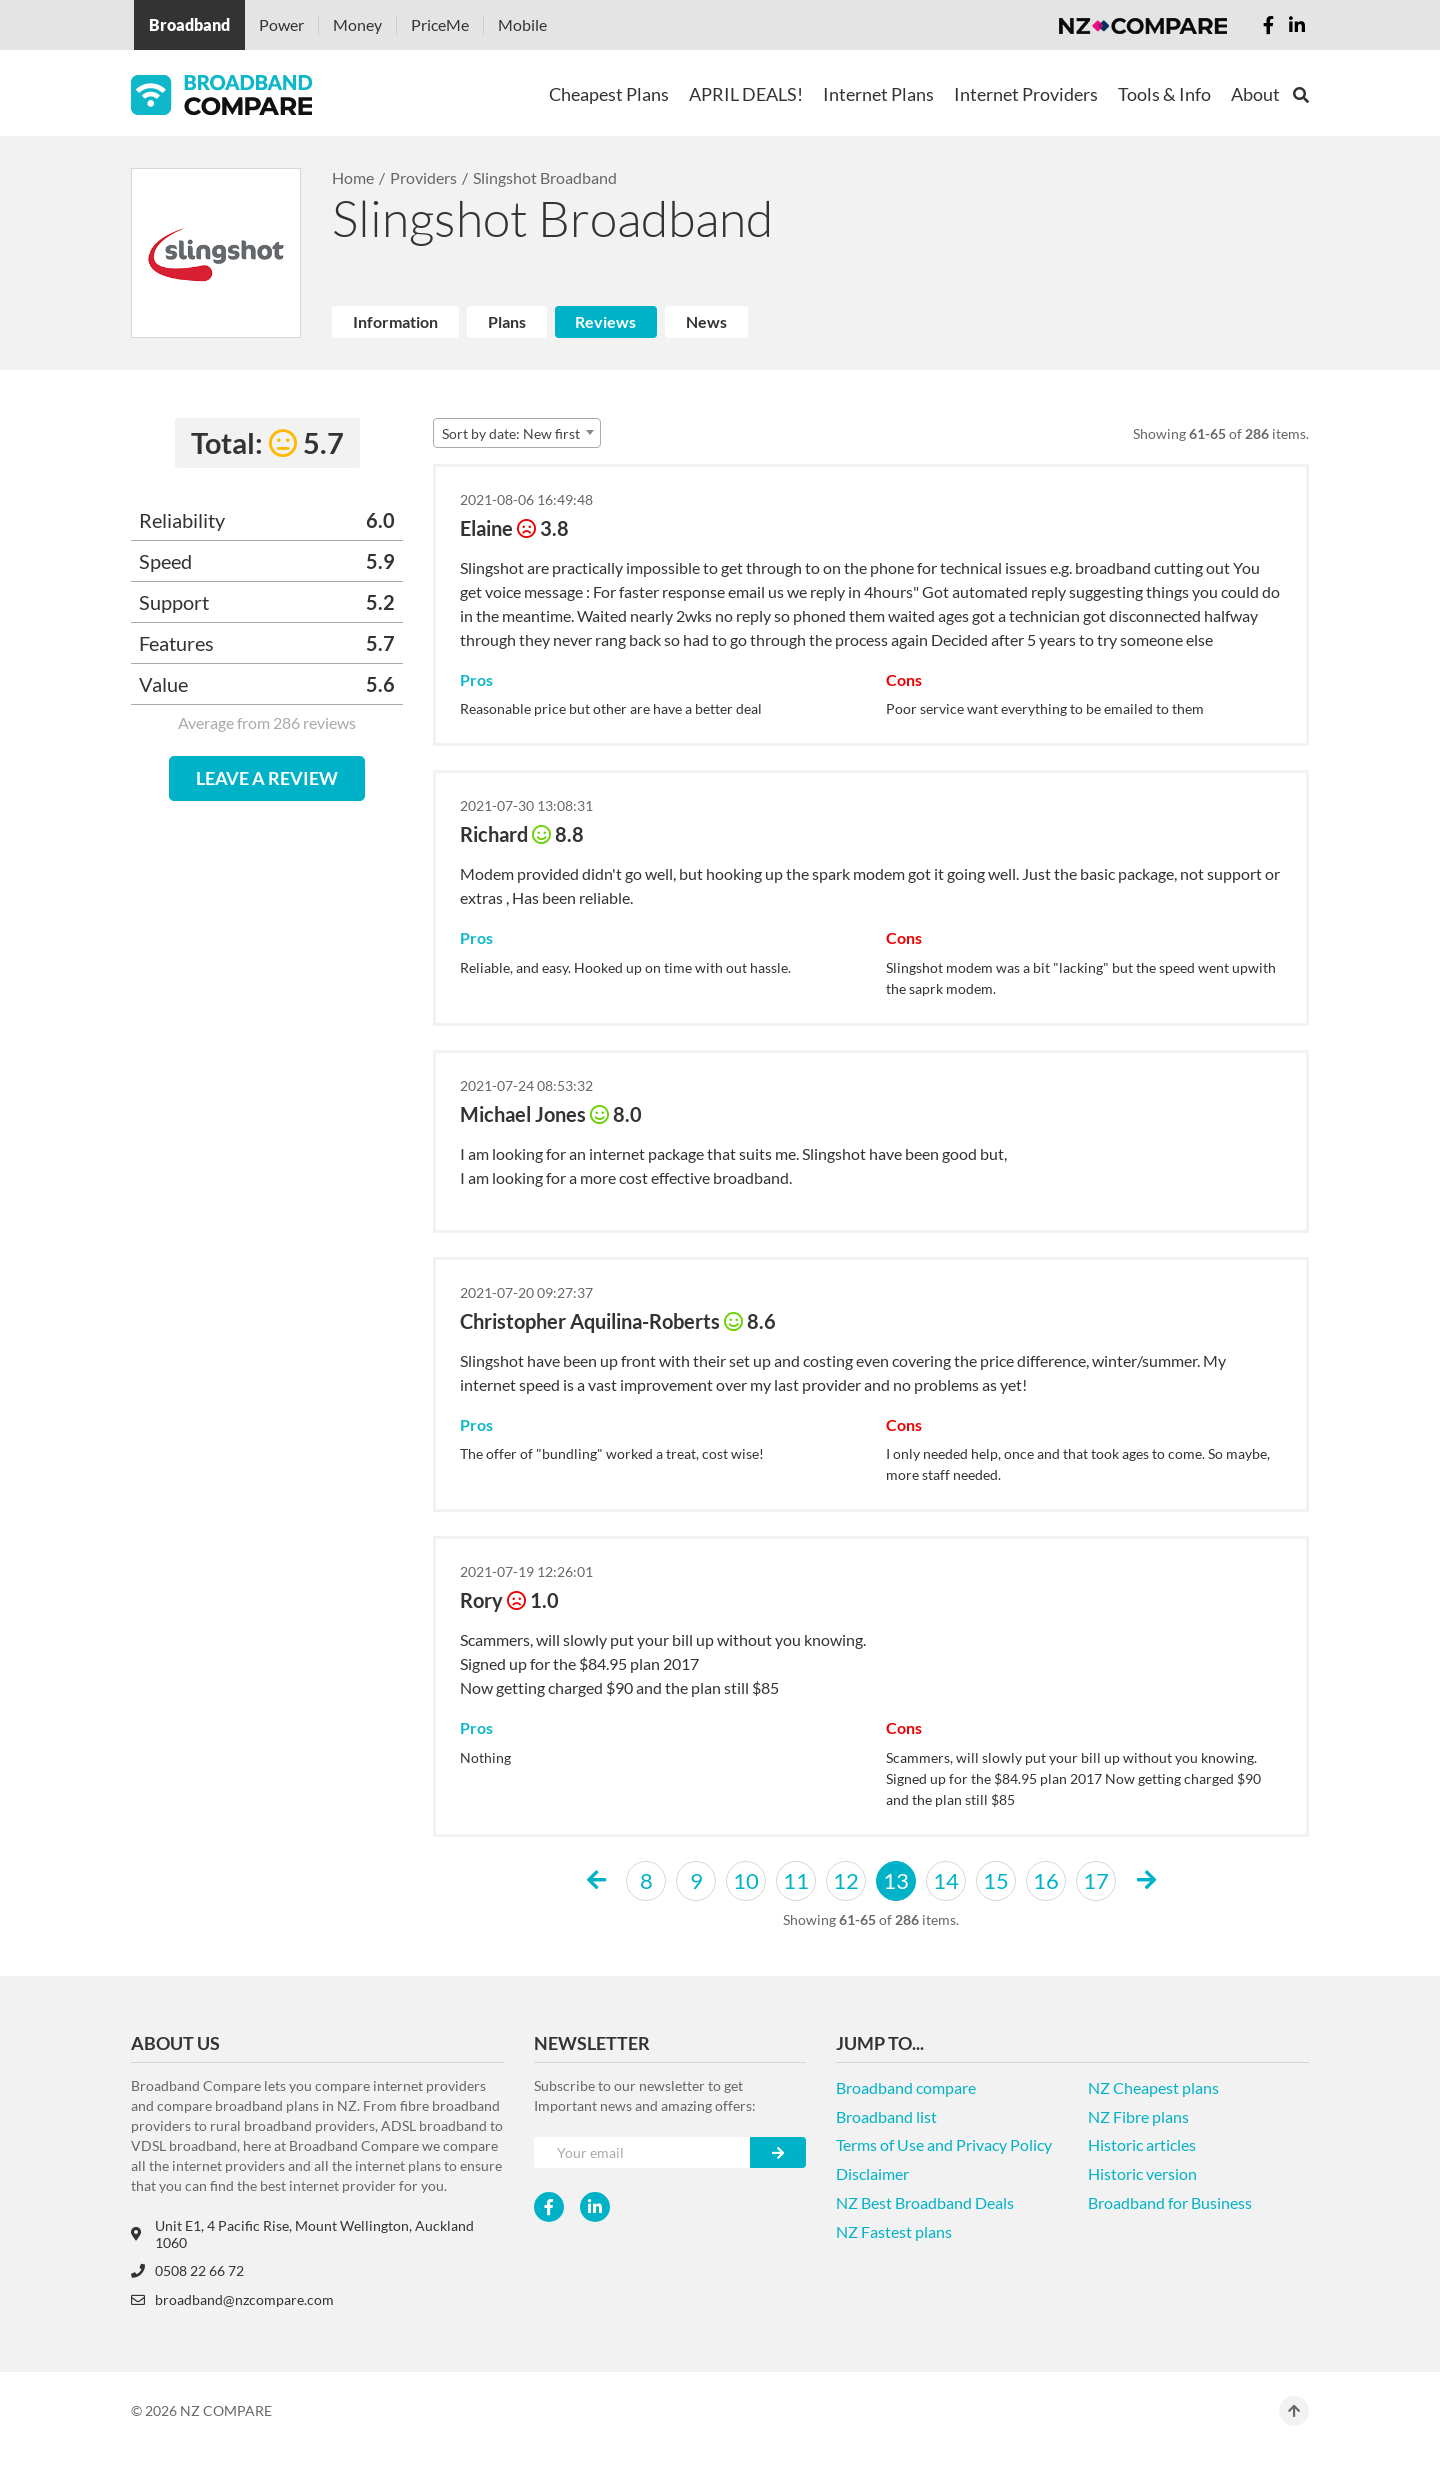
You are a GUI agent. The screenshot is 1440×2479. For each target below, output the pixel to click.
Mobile (522, 24)
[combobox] (517, 433)
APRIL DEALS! (746, 94)
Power (281, 24)
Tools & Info (1164, 94)
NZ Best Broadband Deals (925, 2202)
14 (946, 1880)
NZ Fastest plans (894, 2231)
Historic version (1142, 2173)
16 (1046, 1880)
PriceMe (440, 24)
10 (746, 1880)
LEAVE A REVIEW (267, 778)
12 (846, 1880)
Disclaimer (872, 2173)
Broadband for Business (1170, 2202)
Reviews (605, 321)
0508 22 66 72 (187, 2270)
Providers (423, 177)
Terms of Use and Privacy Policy (944, 2144)
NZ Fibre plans (1138, 2116)
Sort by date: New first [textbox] (511, 433)
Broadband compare (906, 2087)
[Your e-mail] (642, 2152)
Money (357, 24)
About (1255, 94)
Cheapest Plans (609, 94)
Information (395, 321)
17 (1096, 1880)
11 (796, 1880)
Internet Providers (1026, 94)
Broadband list (886, 2116)
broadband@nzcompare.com (232, 2299)
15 (996, 1880)
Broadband (189, 24)
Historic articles (1142, 2144)
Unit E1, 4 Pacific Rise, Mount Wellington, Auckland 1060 (302, 2234)
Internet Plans (878, 94)
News (706, 321)
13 (896, 1880)
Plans (507, 321)
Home (353, 177)
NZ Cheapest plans (1153, 2087)
